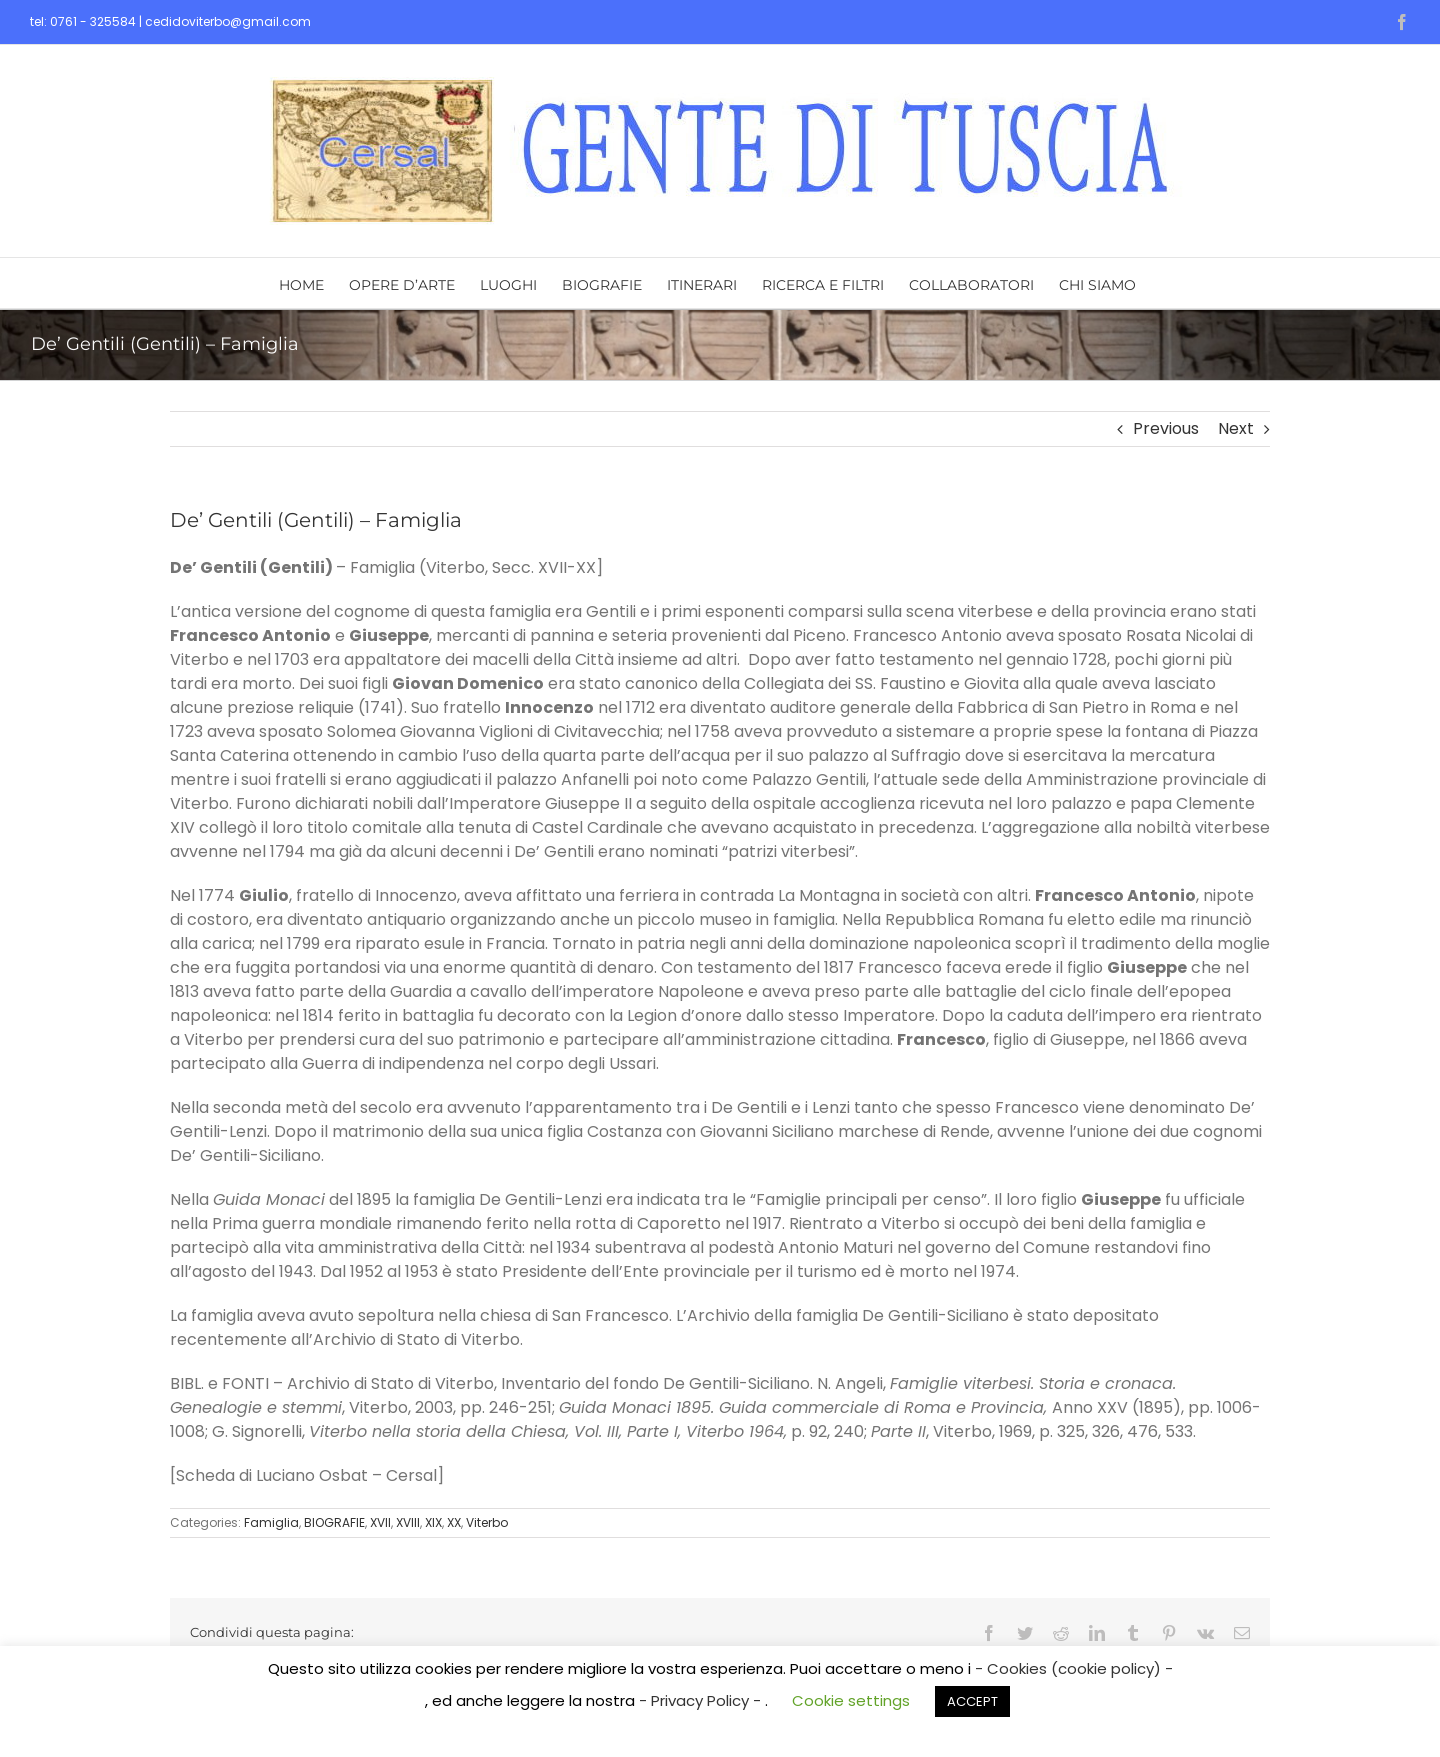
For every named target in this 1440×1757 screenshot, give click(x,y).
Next (1236, 428)
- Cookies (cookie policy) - (1074, 1668)
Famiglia (271, 1522)
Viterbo (487, 1522)
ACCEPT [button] (972, 1701)
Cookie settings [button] (851, 1700)
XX (454, 1522)
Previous (1166, 428)
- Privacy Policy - (702, 1700)
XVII (380, 1522)
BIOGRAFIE (334, 1522)
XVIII (408, 1522)
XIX (433, 1522)
